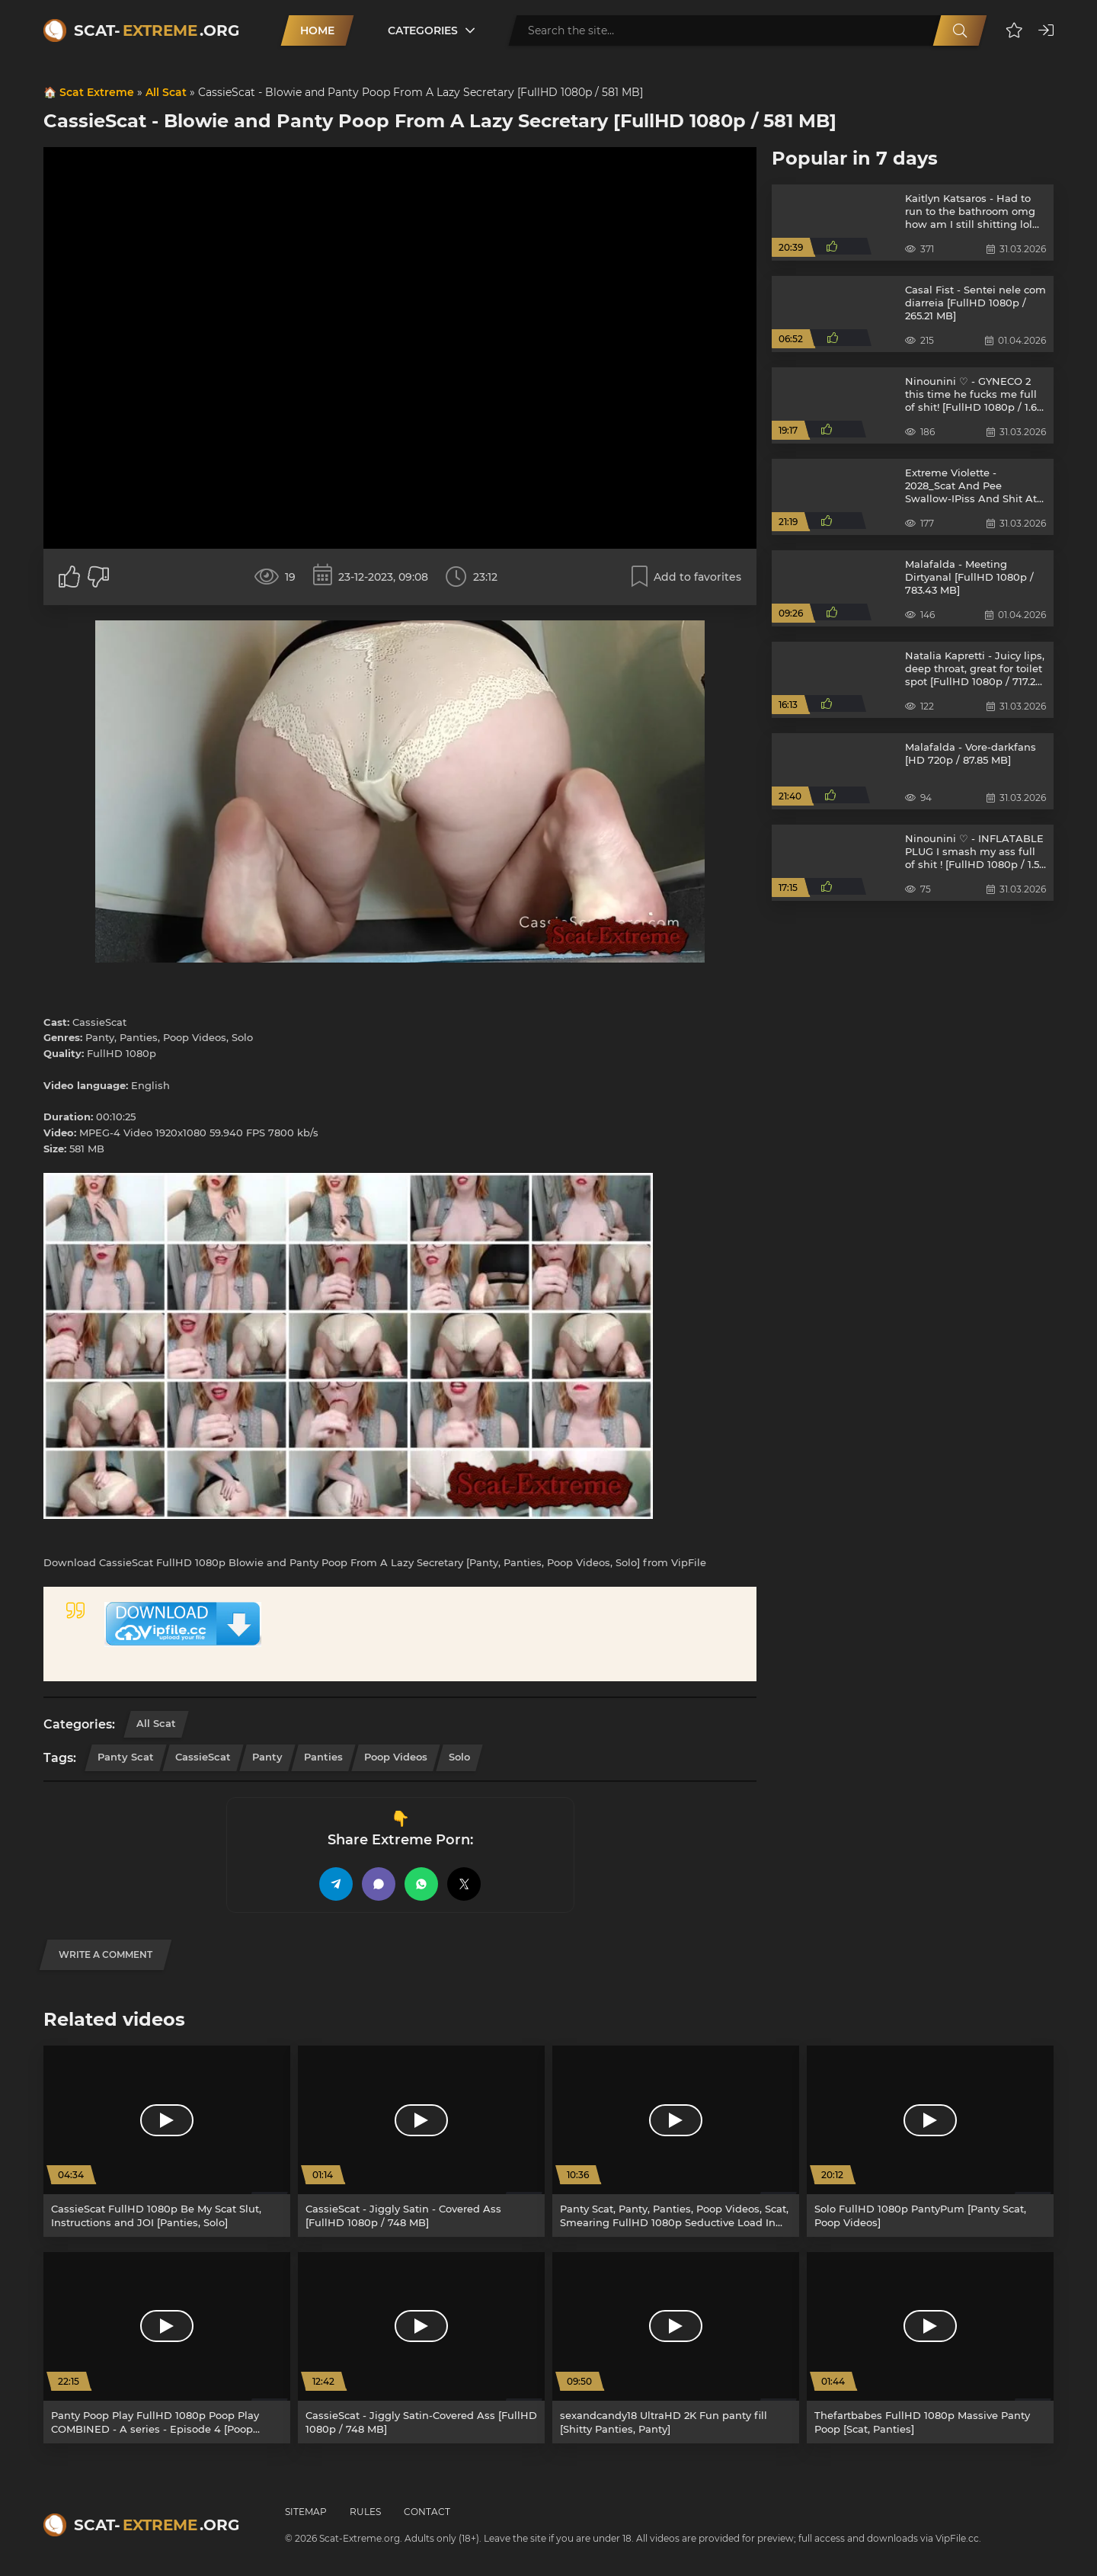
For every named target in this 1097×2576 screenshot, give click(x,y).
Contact (427, 2511)
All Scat (166, 92)
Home (317, 30)
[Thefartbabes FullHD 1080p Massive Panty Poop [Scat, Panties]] (930, 2347)
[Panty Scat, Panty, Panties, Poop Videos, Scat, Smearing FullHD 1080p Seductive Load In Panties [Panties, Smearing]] (675, 2141)
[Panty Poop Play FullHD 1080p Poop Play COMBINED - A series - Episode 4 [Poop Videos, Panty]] (166, 2347)
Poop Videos (395, 1757)
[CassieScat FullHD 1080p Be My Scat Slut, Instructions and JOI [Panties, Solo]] (166, 2141)
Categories (423, 30)
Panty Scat (126, 1757)
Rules (365, 2511)
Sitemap (306, 2511)
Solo (459, 1757)
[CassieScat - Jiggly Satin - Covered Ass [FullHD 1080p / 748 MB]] (421, 2141)
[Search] (960, 30)
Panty (267, 1757)
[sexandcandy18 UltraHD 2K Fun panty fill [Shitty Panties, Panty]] (675, 2347)
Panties (323, 1757)
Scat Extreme (96, 92)
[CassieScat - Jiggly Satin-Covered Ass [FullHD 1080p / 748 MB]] (421, 2347)
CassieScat (203, 1757)
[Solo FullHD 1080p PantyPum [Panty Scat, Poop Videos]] (930, 2141)
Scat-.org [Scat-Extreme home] (156, 30)
